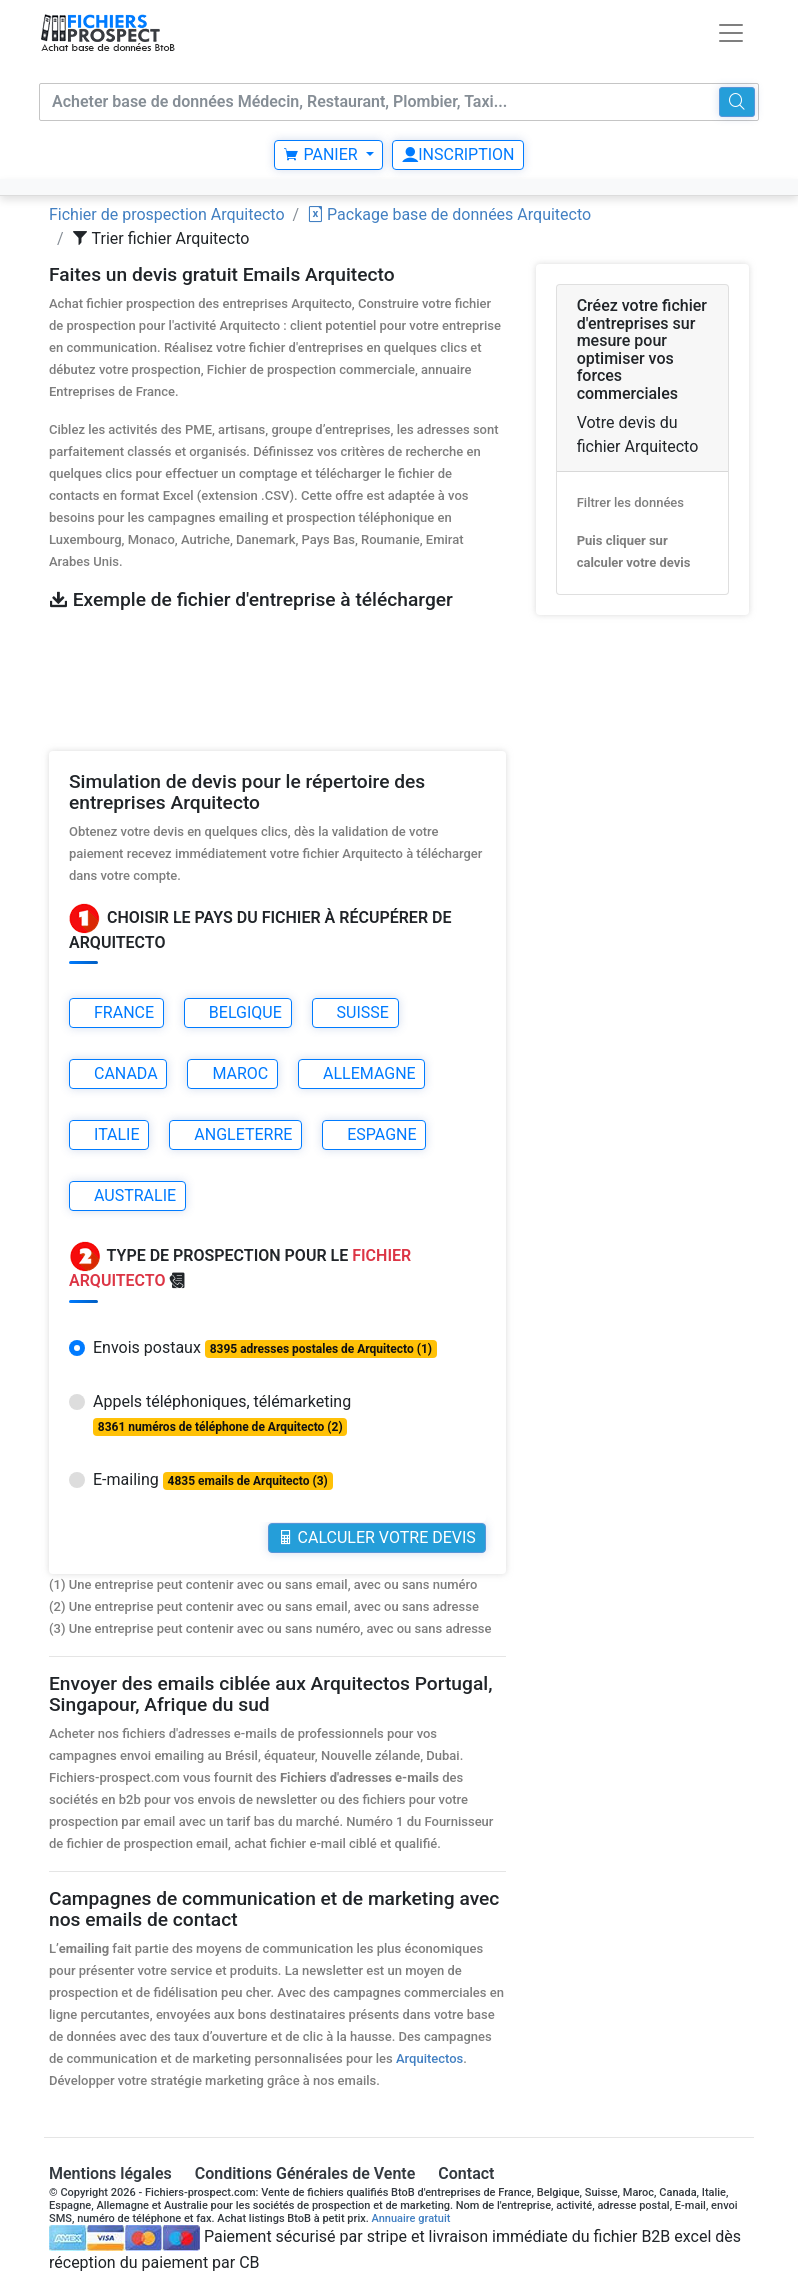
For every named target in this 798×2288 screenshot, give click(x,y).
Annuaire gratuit (411, 2218)
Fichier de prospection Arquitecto (167, 214)
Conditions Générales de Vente (305, 2173)
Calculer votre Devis (377, 1537)
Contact (466, 2173)
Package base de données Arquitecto (449, 214)
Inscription (458, 154)
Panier (322, 154)
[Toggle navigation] (731, 33)
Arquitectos (429, 2058)
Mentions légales (110, 2173)
